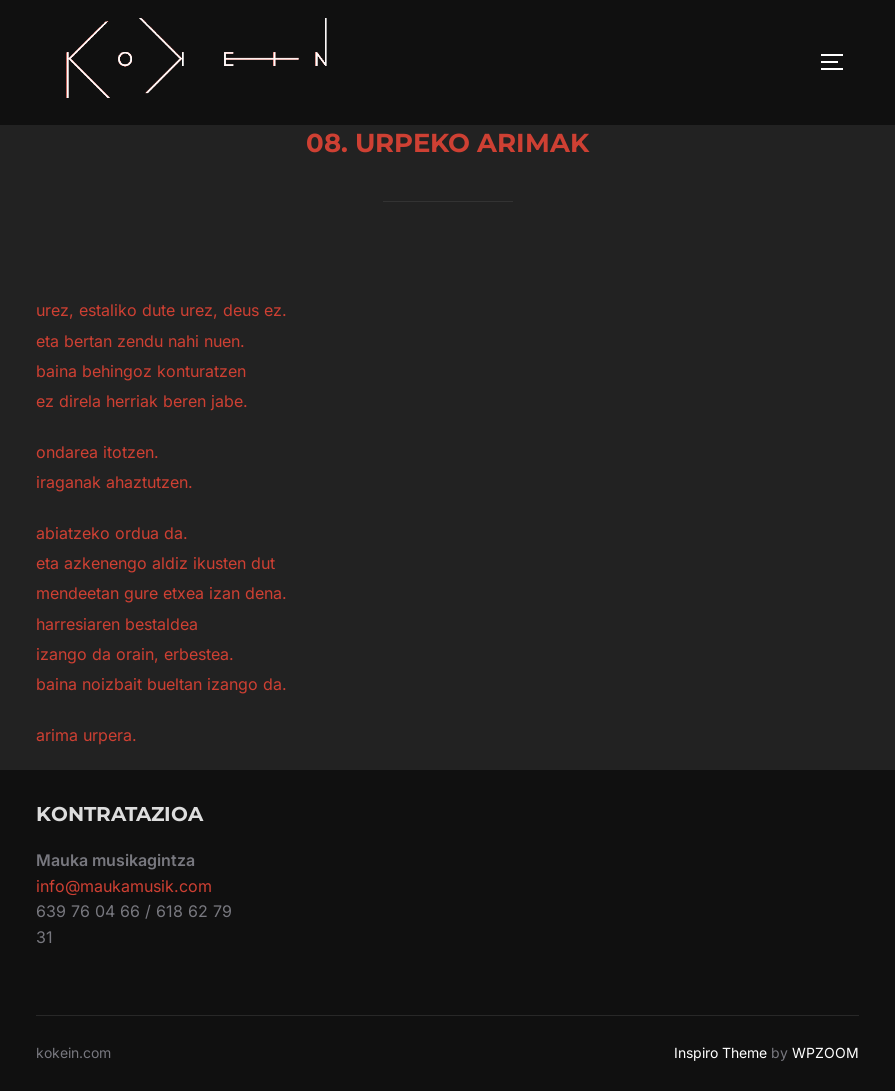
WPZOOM (825, 1052)
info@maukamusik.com (124, 886)
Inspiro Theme (720, 1052)
